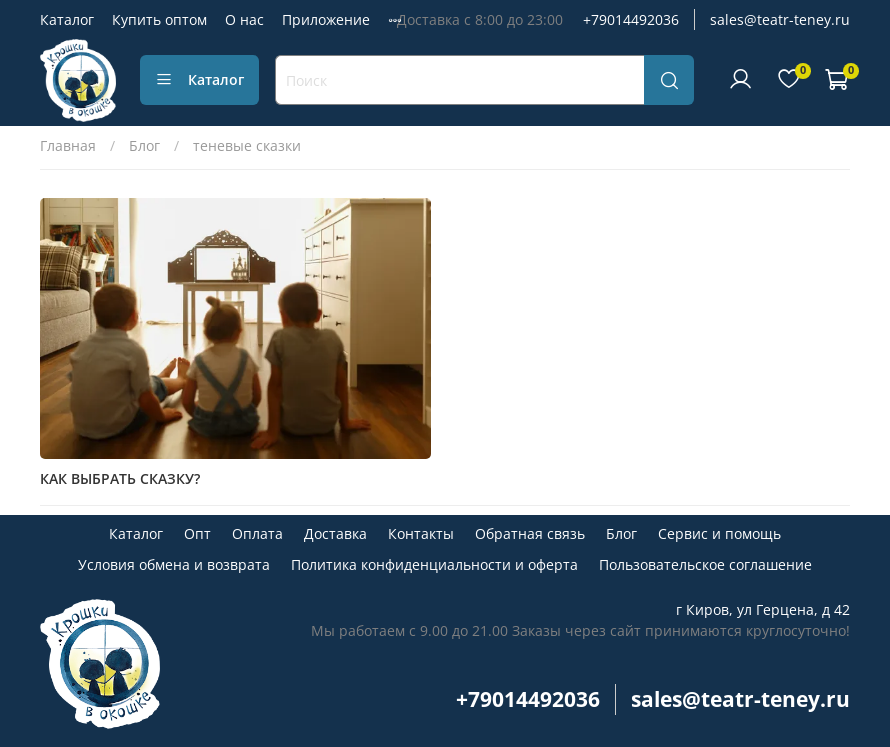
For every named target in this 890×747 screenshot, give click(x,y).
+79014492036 (631, 19)
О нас (244, 19)
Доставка (335, 533)
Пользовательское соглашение (705, 564)
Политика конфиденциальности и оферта (434, 564)
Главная (68, 145)
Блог (144, 145)
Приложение (326, 19)
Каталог (67, 19)
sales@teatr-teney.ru (780, 19)
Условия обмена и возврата (174, 564)
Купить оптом (159, 19)
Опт (197, 533)
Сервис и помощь (719, 533)
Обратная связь (530, 533)
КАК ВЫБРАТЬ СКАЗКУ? (120, 478)
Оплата (257, 533)
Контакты (421, 533)
